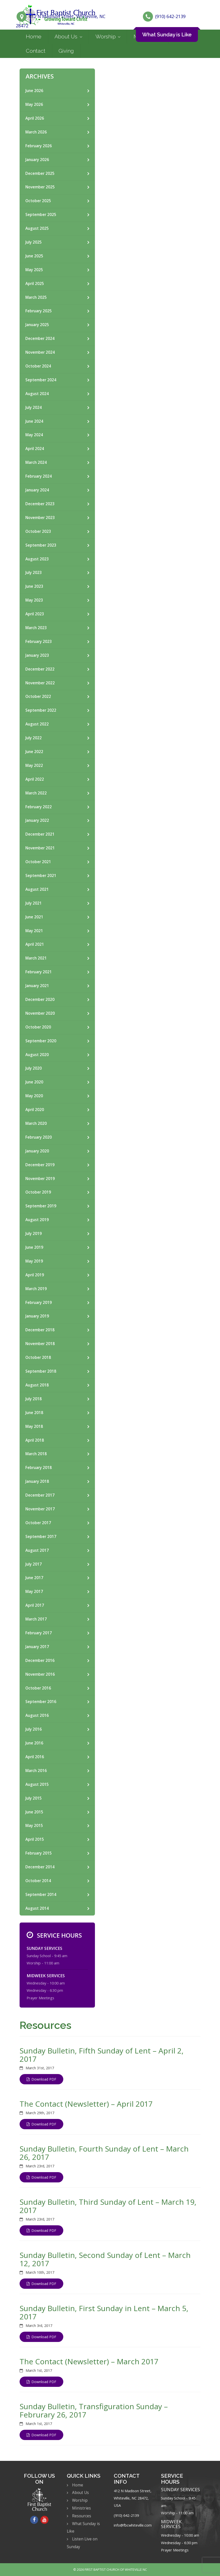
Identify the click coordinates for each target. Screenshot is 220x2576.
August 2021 (37, 889)
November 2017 (40, 1509)
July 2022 (33, 738)
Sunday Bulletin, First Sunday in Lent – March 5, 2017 (104, 2312)
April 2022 (34, 779)
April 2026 (34, 118)
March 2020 (36, 1123)
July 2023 (33, 572)
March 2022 (36, 793)
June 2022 (34, 751)
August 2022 (37, 724)
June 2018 (34, 1412)
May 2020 (34, 1095)
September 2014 (40, 1894)
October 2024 (38, 366)
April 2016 (34, 1756)
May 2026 (34, 104)
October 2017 (38, 1522)
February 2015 (38, 1853)
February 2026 (38, 146)
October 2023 (38, 531)
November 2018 (40, 1343)
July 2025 (33, 242)
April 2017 (34, 1605)
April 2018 (34, 1440)
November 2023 (40, 517)
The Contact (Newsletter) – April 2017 (86, 2104)
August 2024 (37, 393)
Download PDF (41, 2079)
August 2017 (37, 1550)
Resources (81, 2516)
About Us (65, 36)
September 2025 (40, 214)
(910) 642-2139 (170, 16)
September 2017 (40, 1536)
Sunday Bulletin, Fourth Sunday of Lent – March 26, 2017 (104, 2153)
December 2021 (39, 834)
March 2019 (36, 1288)
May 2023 (34, 600)
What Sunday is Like (167, 34)
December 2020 (39, 999)
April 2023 (34, 614)
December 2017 (39, 1495)
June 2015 (34, 1812)
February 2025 (38, 311)
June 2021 (34, 917)
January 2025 (37, 324)
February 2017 (38, 1633)
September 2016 (40, 1701)
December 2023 (39, 503)
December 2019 (39, 1164)
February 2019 (38, 1302)
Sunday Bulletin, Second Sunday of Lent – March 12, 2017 (105, 2259)
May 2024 (34, 434)
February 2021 (38, 972)
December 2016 (39, 1660)
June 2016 (34, 1743)
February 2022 (38, 806)
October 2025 (38, 200)
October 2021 (38, 861)
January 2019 (37, 1316)
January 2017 (37, 1646)
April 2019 (34, 1275)
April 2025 (34, 283)
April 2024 (34, 448)
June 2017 (34, 1577)
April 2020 (34, 1109)
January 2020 (37, 1151)
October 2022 (38, 696)
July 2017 (33, 1564)
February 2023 (38, 641)
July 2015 (33, 1798)
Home (33, 36)
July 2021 (33, 903)
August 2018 (37, 1385)
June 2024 (34, 421)
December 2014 (39, 1867)
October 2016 (38, 1688)
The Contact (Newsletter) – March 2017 (89, 2361)
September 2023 (40, 545)
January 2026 (37, 159)
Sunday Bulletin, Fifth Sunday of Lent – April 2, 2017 (102, 2054)
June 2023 (34, 586)
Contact (35, 51)
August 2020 (37, 1054)
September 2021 (40, 875)
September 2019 (40, 1206)
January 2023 (37, 655)
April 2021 (34, 944)
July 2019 (33, 1233)
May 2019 (34, 1261)
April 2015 (34, 1839)
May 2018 (34, 1426)
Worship (105, 36)
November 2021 (40, 848)
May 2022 (34, 765)
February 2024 (38, 476)
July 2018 (33, 1399)
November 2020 (40, 1013)
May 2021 (34, 930)
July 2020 (33, 1068)
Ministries (81, 2508)
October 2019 (38, 1192)
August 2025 (37, 228)
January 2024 (37, 490)
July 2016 (33, 1729)
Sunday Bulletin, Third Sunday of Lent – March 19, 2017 (108, 2206)
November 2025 (40, 187)
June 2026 (34, 90)
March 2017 (36, 1619)
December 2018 (39, 1330)
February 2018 (38, 1467)
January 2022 (37, 820)
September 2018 (40, 1371)
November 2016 (40, 1674)
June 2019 (34, 1247)
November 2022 (40, 683)
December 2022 (39, 669)
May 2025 (34, 269)
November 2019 (40, 1178)
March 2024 (36, 462)
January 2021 (37, 985)
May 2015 (34, 1825)
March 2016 (36, 1770)
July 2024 (33, 407)
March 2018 (36, 1453)
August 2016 (37, 1715)
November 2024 (40, 352)
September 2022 (40, 710)
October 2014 (38, 1880)
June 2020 (34, 1082)
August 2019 (37, 1219)
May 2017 (34, 1591)
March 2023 (36, 627)
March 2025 (36, 297)
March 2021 (36, 958)
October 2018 (38, 1357)
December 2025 (39, 173)
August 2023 (37, 559)
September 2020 (40, 1041)
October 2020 (38, 1027)
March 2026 (36, 132)
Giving (66, 51)
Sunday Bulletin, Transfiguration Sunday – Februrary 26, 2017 (94, 2410)
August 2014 (37, 1908)
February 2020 (38, 1137)
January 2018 (37, 1481)
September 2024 (40, 380)
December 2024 (39, 338)
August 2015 (37, 1784)
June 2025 (34, 256)
